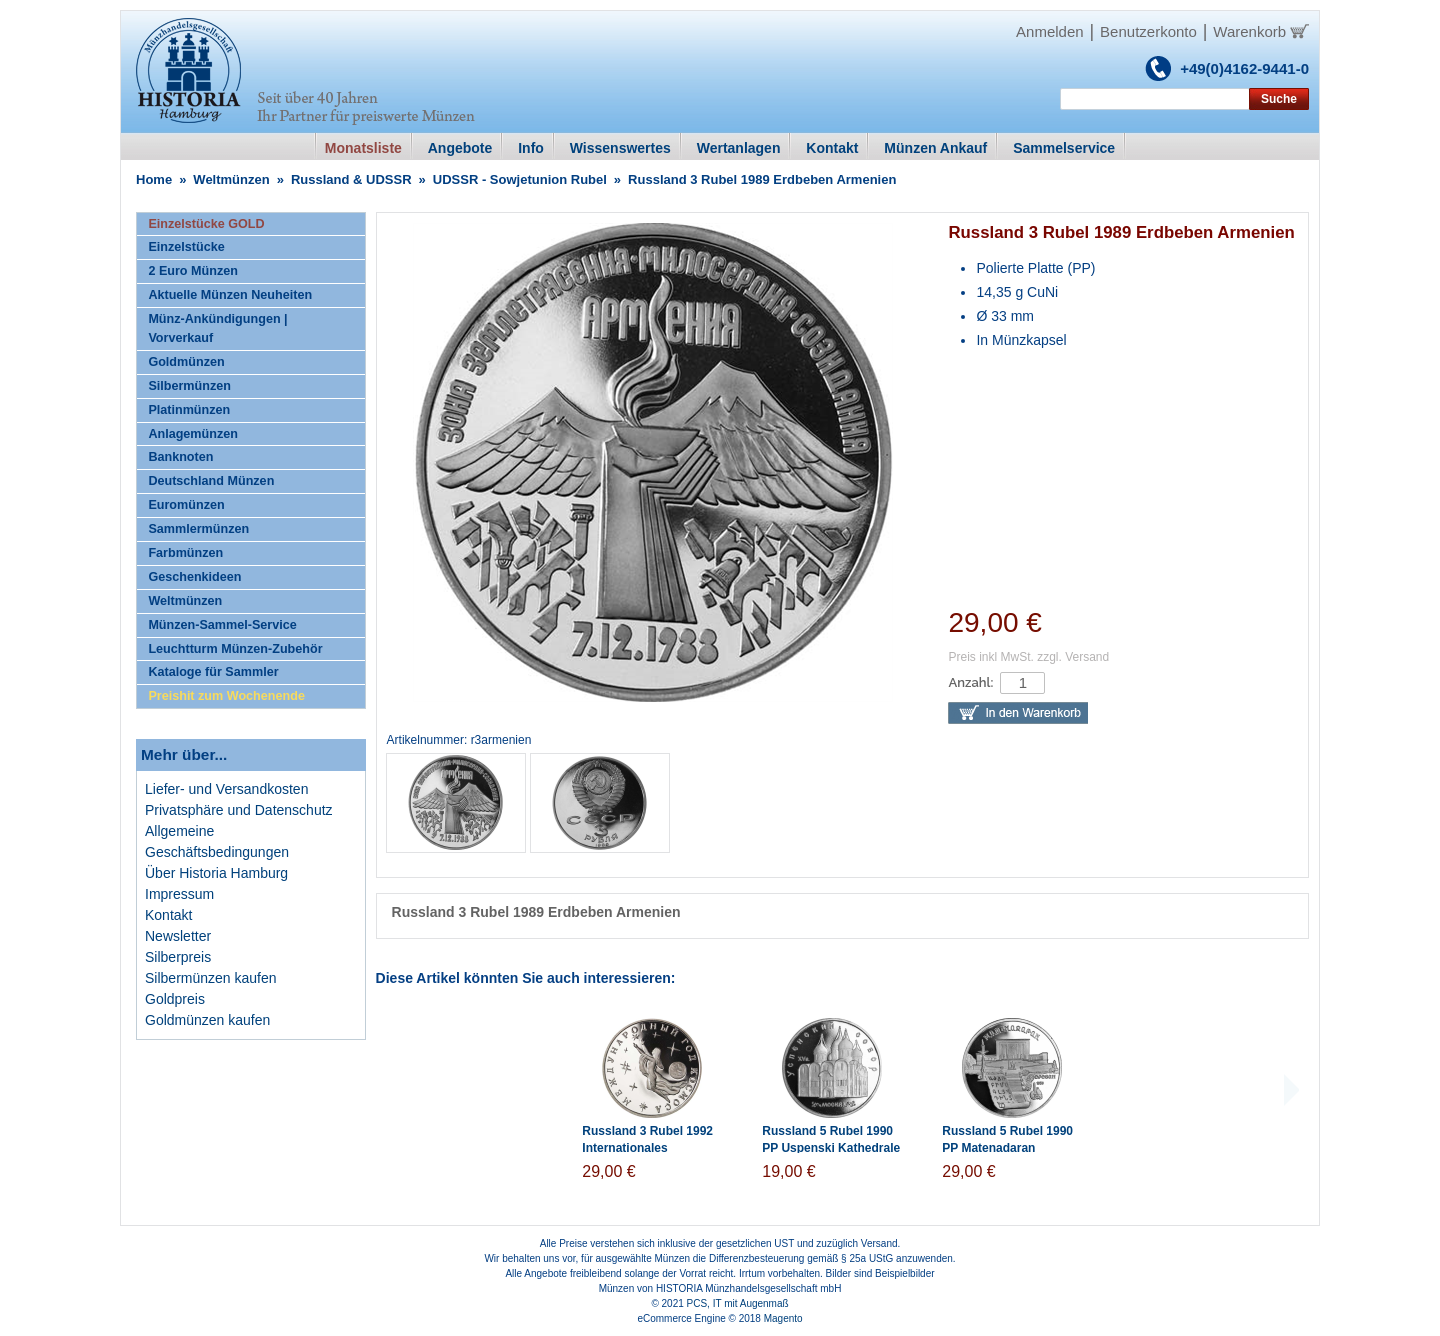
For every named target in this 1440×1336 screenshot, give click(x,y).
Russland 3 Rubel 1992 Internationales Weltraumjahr (647, 1148)
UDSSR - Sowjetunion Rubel (520, 179)
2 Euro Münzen (193, 271)
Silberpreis (178, 957)
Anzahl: (970, 682)
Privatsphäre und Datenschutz (239, 810)
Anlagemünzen (193, 434)
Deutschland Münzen (211, 481)
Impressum (179, 894)
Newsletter (178, 936)
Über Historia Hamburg (216, 873)
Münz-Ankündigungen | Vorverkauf (217, 328)
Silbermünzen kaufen (211, 978)
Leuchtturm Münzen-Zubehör (235, 649)
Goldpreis (175, 999)
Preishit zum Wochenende (226, 696)
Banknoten (180, 457)
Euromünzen (186, 505)
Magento (783, 1318)
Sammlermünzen (198, 529)
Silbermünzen (189, 386)
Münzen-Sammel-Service (222, 625)
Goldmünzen (186, 362)
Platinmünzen (189, 410)
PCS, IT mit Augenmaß (738, 1303)
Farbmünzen (185, 553)
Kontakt (168, 915)
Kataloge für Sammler (213, 672)
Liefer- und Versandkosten (226, 789)
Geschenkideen (194, 577)
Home (154, 179)
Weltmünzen (231, 179)
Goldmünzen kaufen (207, 1020)
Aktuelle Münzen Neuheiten (230, 295)
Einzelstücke (186, 247)
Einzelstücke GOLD (206, 224)
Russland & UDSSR (351, 179)
